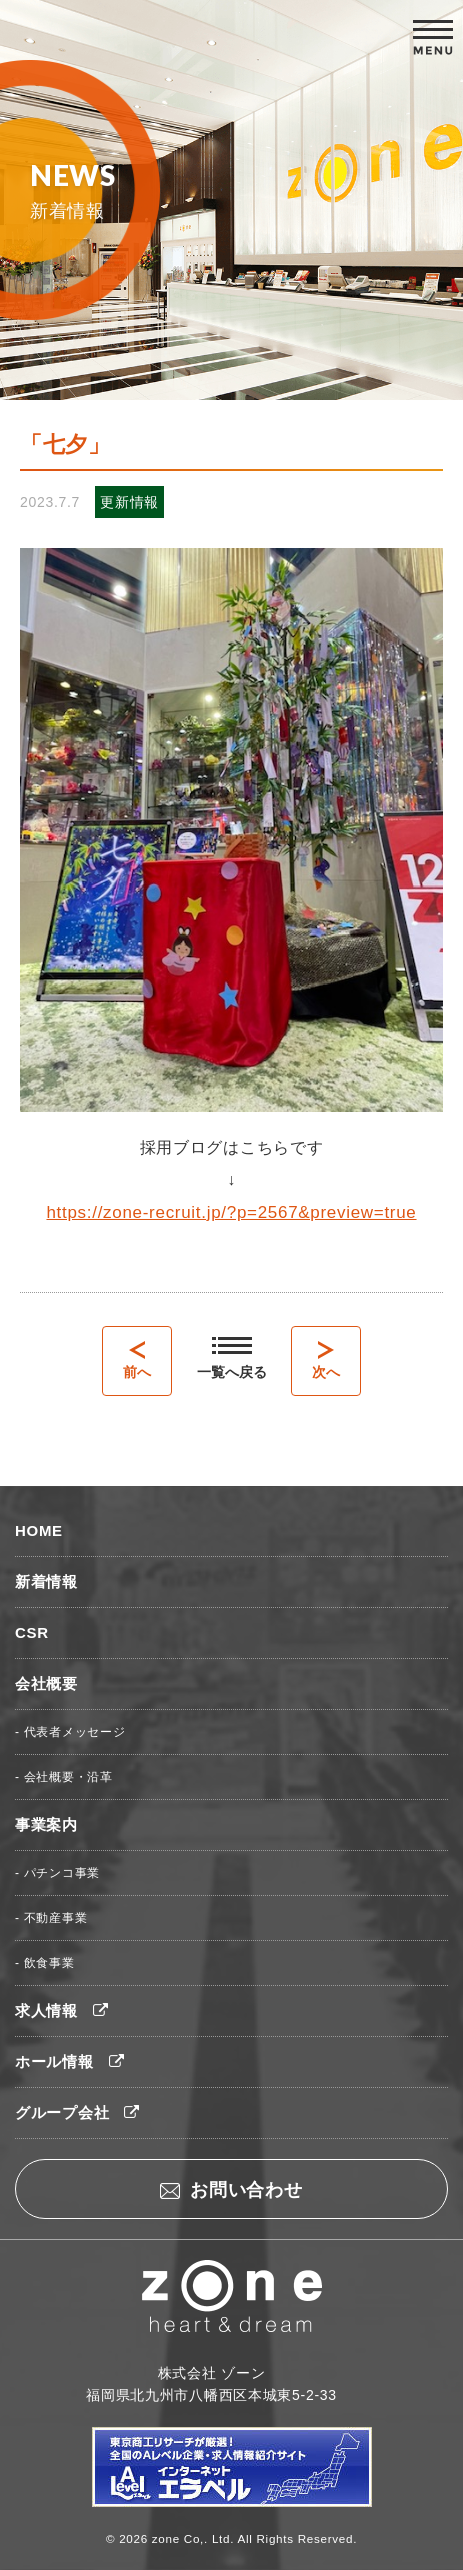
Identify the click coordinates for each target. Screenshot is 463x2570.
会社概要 (46, 1683)
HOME (39, 1530)
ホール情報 (69, 2061)
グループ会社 (77, 2112)
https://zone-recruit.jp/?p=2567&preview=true (231, 1212)
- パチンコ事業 (57, 1873)
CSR (32, 1632)
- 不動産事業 (51, 1918)
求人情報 (62, 2010)
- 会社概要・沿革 (64, 1777)
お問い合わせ (231, 2190)
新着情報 (46, 1581)
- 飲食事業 (45, 1963)
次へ (326, 1360)
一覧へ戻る (232, 1358)
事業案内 (46, 1824)
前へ (137, 1360)
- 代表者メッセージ (70, 1732)
